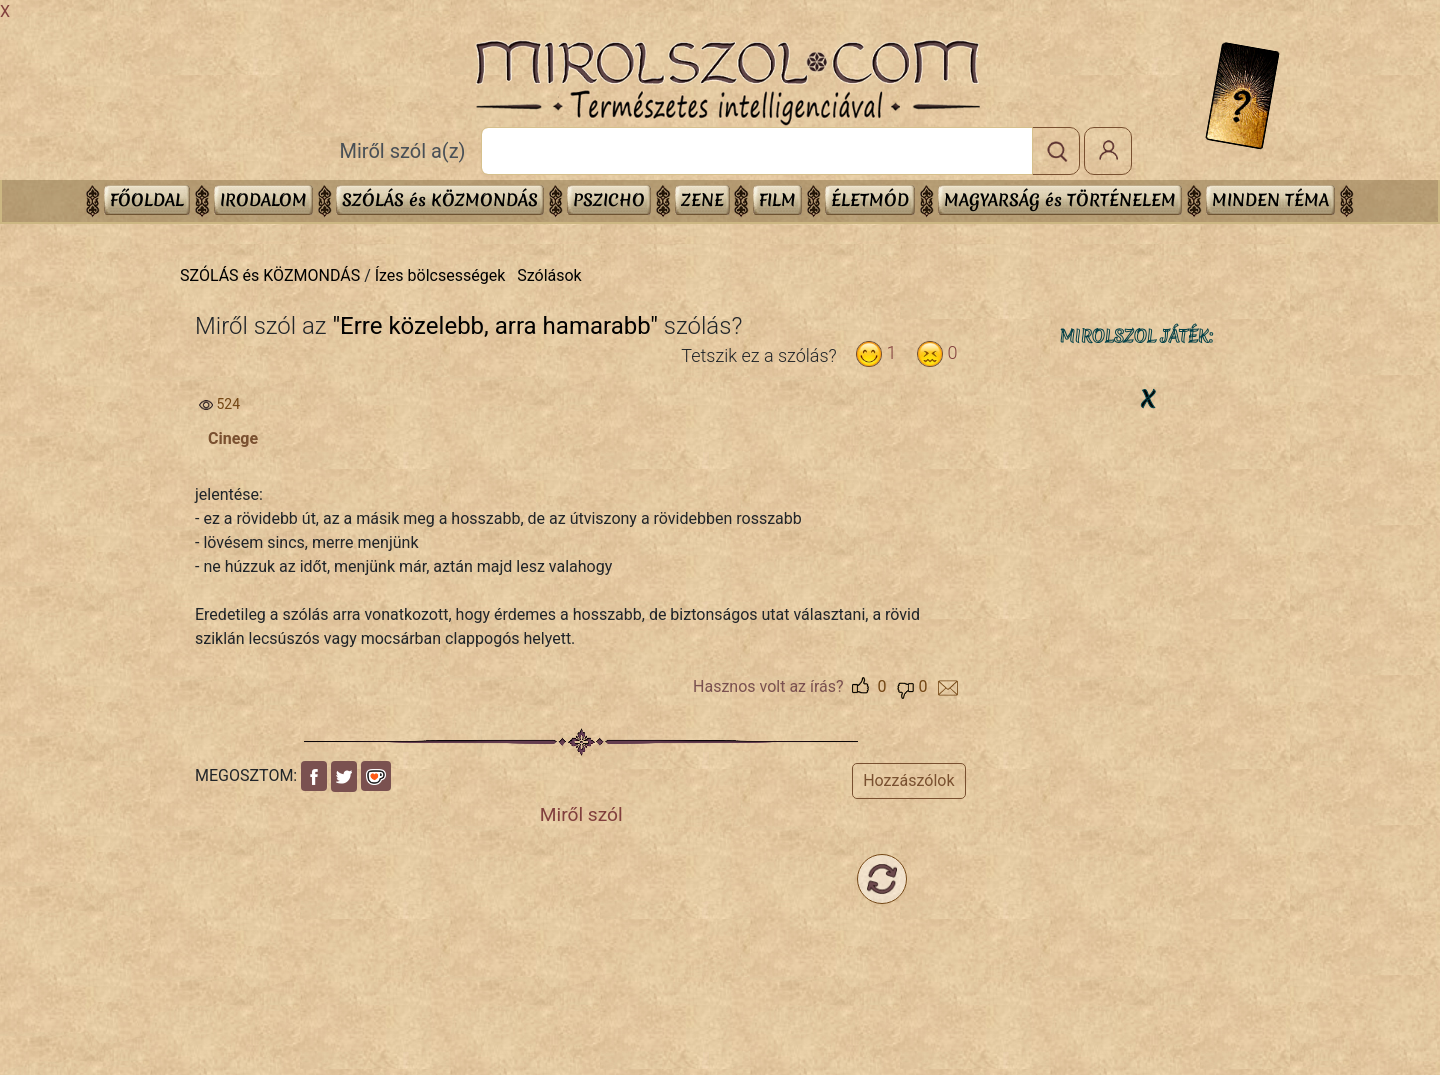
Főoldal (147, 200)
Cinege (233, 438)
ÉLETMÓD (870, 200)
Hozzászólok (908, 780)
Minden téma (1270, 200)
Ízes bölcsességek (440, 275)
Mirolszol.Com (727, 83)
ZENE (702, 200)
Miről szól (581, 814)
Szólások (549, 275)
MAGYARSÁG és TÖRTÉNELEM (1060, 200)
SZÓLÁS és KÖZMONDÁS (440, 200)
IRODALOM (263, 200)
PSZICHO (609, 200)
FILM (777, 200)
